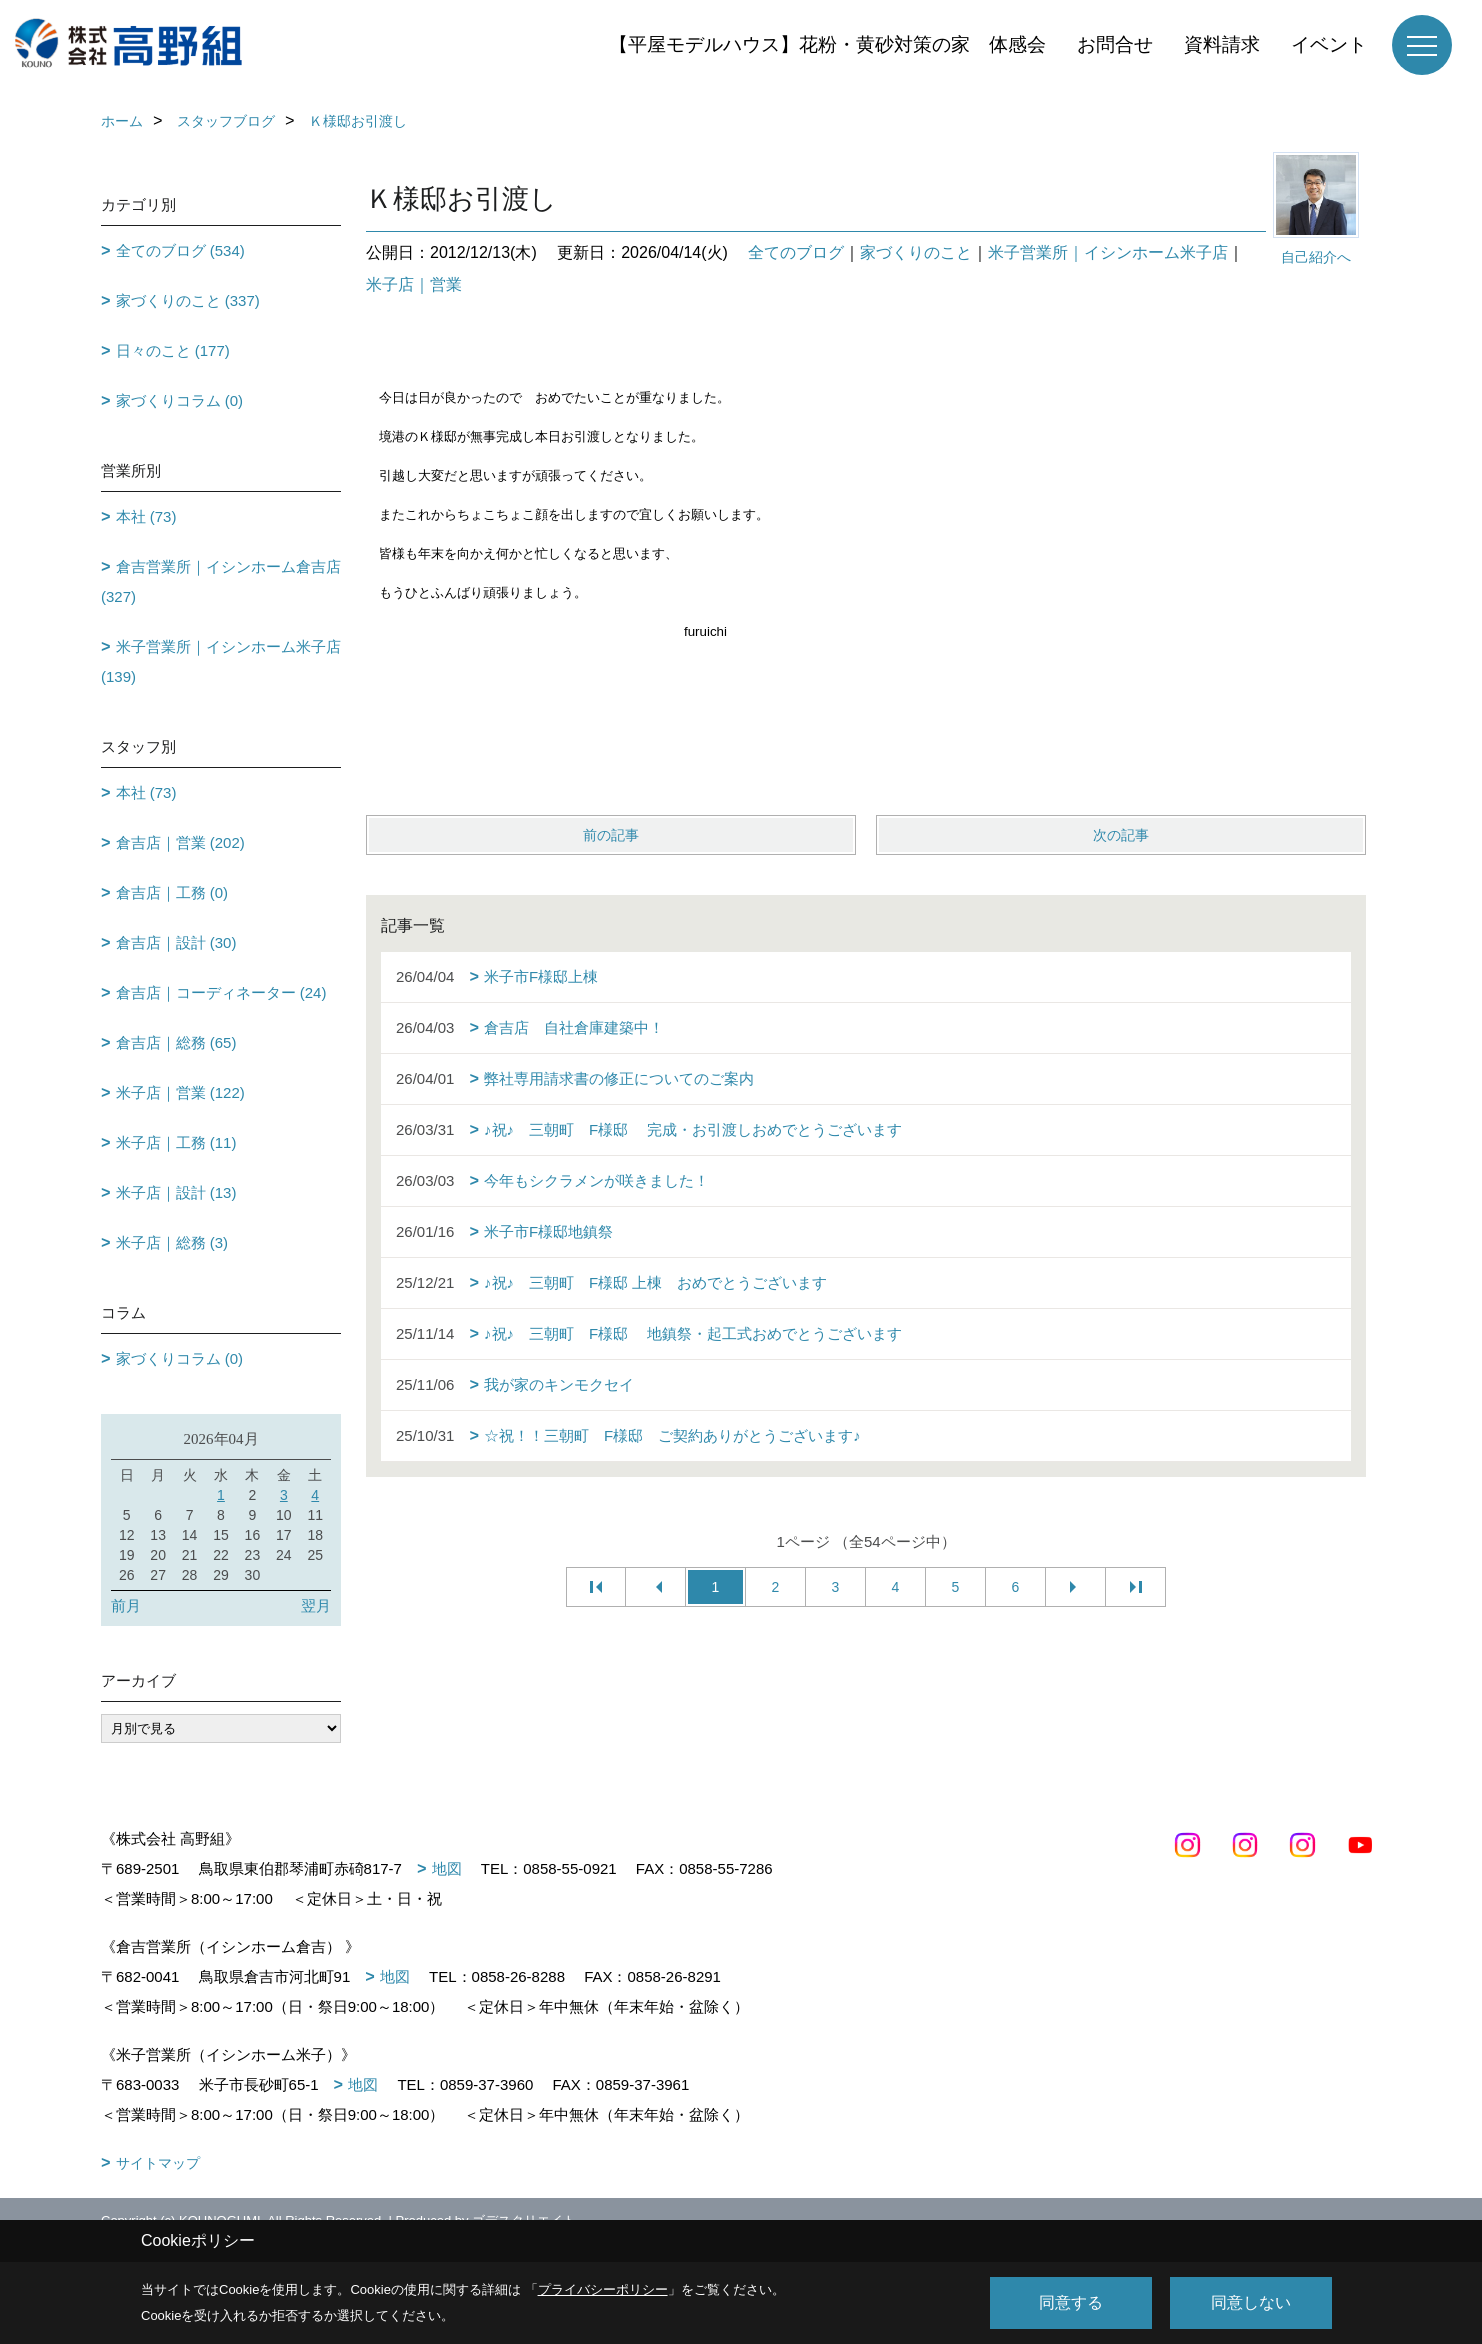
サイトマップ (158, 2163)
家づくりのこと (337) (188, 300)
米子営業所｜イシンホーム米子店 (1108, 252)
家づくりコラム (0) (180, 400)
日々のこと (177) (173, 350)
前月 (126, 1605)
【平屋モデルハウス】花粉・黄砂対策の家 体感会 (827, 44)
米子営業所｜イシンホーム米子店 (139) (221, 661)
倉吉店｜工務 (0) (172, 892)
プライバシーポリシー (603, 2289)
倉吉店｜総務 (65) (176, 1042)
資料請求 (1222, 44)
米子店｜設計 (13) (176, 1192)
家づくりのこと (916, 252)
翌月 (316, 1605)
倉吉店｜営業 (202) (180, 842)
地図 (447, 1868)
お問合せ (1115, 44)
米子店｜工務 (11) (176, 1142)
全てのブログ (796, 252)
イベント (1329, 44)
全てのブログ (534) (180, 250)
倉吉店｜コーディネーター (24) (221, 992)
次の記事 (1121, 835)
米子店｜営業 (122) (180, 1092)
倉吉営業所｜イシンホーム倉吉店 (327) (221, 581)
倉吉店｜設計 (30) (176, 942)
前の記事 (611, 835)
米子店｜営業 (414, 284)
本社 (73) (146, 516)
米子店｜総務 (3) (172, 1242)
